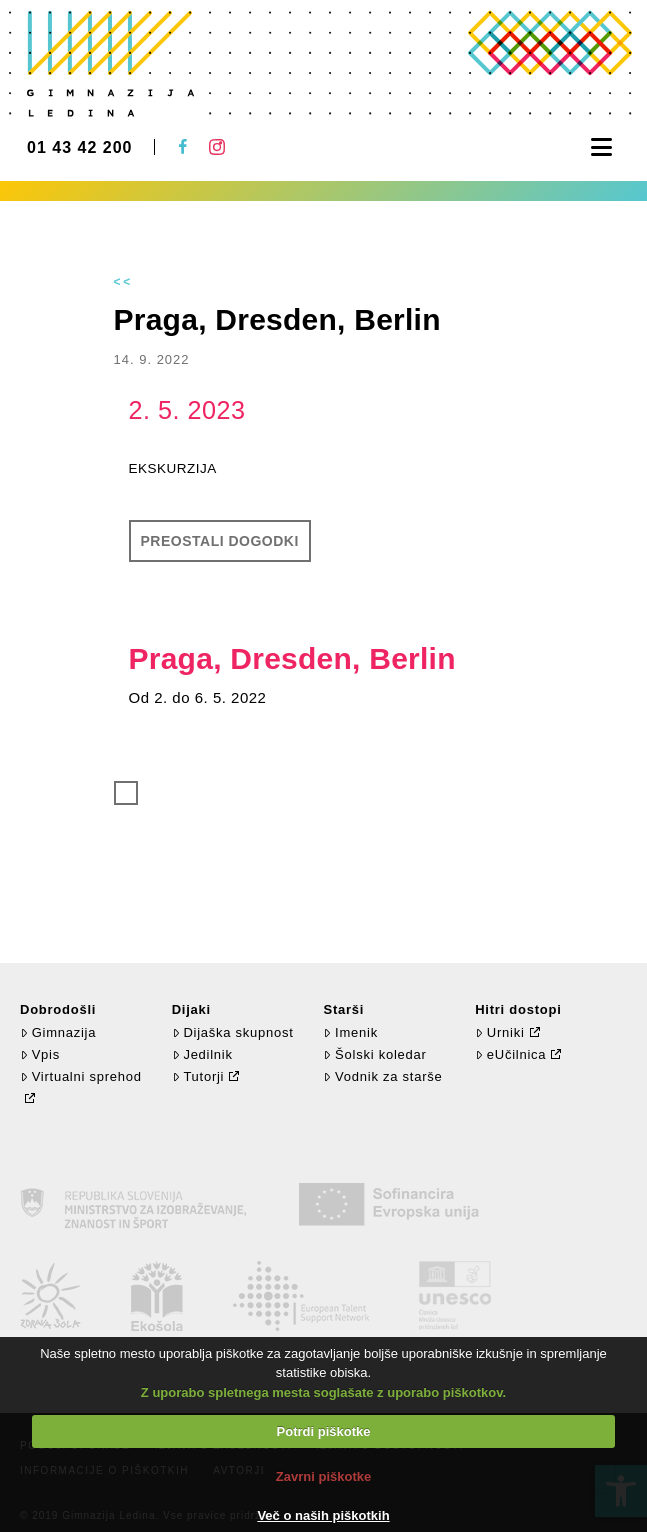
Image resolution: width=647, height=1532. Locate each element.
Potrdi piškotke (324, 1431)
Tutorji (198, 1076)
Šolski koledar (374, 1054)
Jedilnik (202, 1054)
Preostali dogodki (220, 541)
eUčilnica (510, 1054)
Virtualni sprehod (81, 1076)
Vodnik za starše (382, 1076)
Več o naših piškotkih (323, 1515)
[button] (601, 147)
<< (124, 282)
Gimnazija (58, 1032)
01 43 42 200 (79, 148)
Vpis (40, 1054)
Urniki (499, 1032)
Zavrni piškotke (323, 1476)
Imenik (350, 1032)
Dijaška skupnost (233, 1032)
